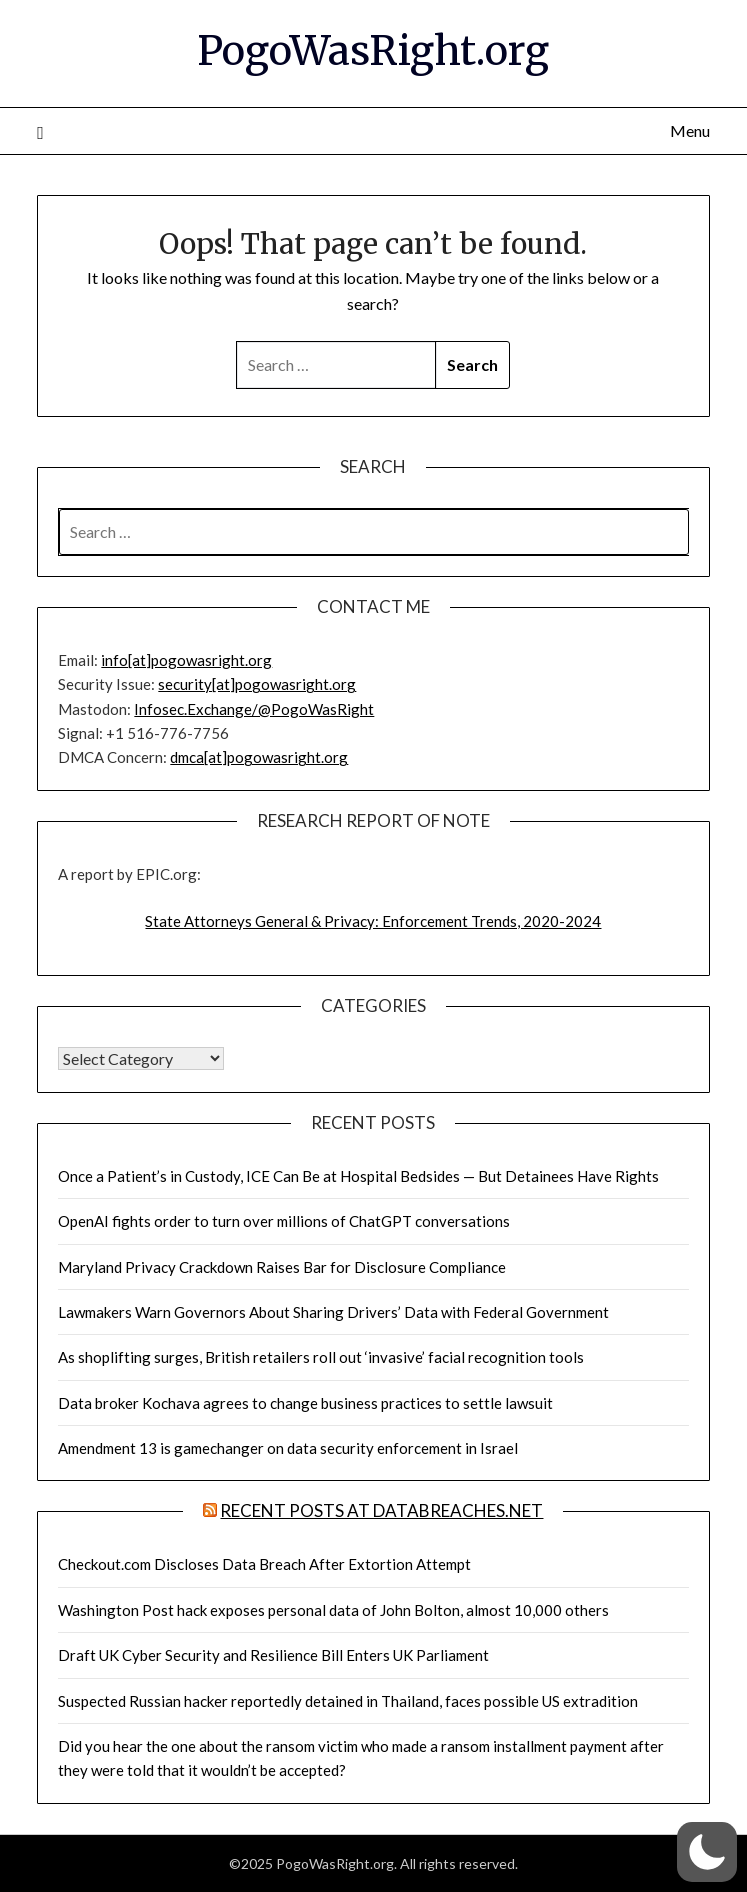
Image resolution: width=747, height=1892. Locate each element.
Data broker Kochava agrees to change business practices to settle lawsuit (305, 1403)
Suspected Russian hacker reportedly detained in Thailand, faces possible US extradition (348, 1701)
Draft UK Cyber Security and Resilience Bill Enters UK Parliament (273, 1655)
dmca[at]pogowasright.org (259, 757)
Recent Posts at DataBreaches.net (381, 1510)
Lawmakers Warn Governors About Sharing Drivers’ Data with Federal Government (333, 1312)
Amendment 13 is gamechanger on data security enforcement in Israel (288, 1448)
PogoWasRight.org (373, 51)
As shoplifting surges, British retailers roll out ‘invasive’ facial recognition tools (321, 1357)
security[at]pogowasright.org (257, 684)
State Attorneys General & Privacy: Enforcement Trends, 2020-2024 (373, 921)
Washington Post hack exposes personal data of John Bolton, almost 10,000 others (333, 1610)
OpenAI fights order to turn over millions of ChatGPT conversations (284, 1221)
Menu (690, 130)
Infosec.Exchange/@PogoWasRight (254, 709)
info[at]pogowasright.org (186, 660)
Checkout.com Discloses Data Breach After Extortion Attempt (264, 1564)
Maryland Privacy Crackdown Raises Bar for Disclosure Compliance (282, 1267)
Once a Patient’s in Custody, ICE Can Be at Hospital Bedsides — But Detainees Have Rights (358, 1176)
